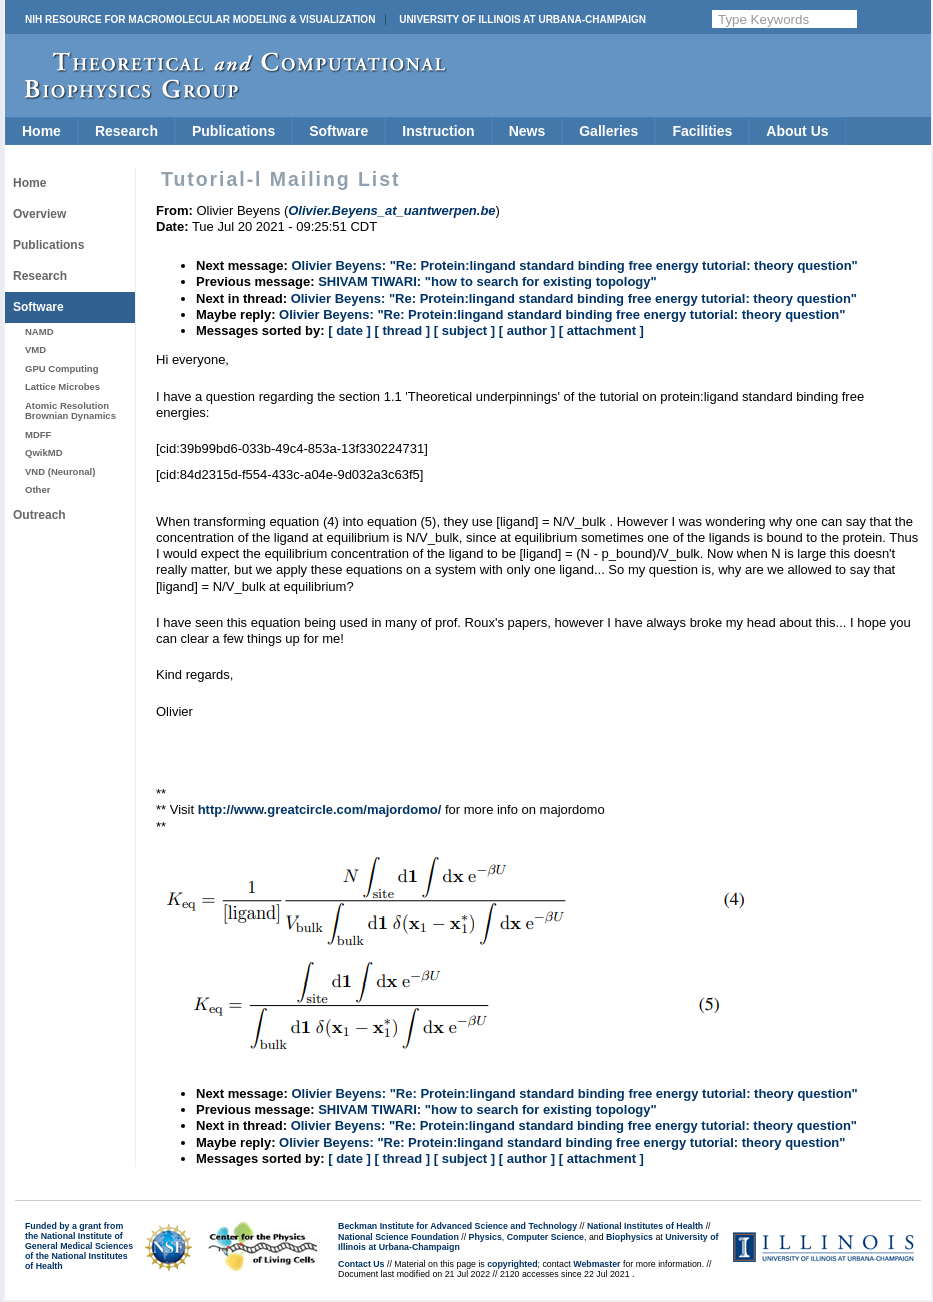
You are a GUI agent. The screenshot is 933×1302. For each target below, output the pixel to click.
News (527, 131)
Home (41, 131)
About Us (797, 131)
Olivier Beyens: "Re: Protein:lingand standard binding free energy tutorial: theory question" (574, 265)
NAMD (39, 331)
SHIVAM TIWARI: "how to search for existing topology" (487, 281)
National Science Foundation (398, 1237)
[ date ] (349, 330)
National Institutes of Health (645, 1226)
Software (338, 131)
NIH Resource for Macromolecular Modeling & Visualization (200, 19)
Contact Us (361, 1264)
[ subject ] (464, 330)
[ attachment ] (601, 330)
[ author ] (527, 330)
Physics (485, 1237)
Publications (233, 131)
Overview (39, 214)
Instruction (438, 131)
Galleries (608, 131)
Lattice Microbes (62, 386)
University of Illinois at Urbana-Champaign (522, 19)
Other (37, 489)
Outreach (39, 515)
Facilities (702, 131)
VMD (35, 349)
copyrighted (512, 1264)
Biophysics (629, 1237)
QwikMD (44, 452)
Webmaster (596, 1264)
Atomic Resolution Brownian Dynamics (70, 410)
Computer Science (545, 1237)
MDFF (38, 434)
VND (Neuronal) (60, 471)
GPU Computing (61, 368)
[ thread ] (402, 330)
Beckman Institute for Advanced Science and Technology (457, 1226)
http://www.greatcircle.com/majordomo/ (320, 809)
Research (126, 131)
